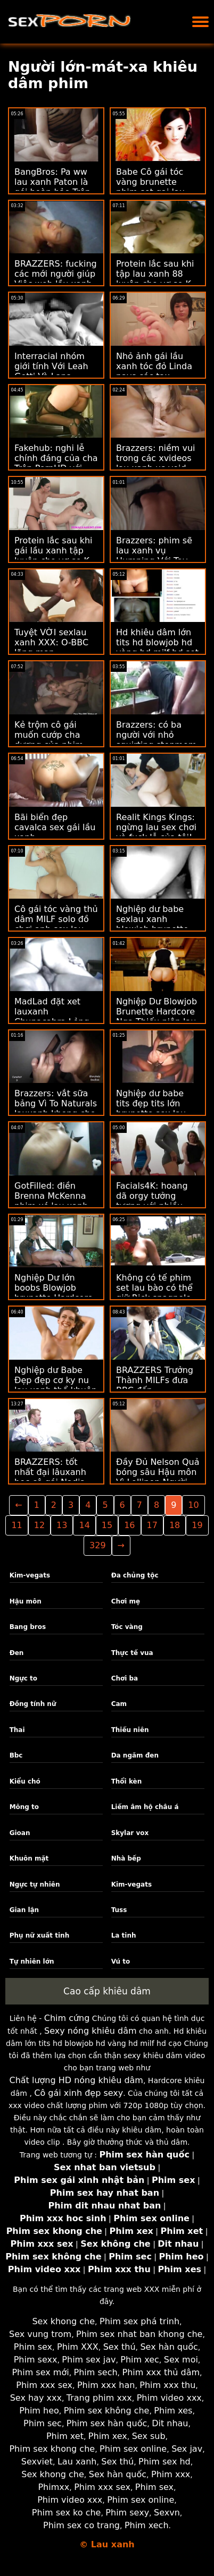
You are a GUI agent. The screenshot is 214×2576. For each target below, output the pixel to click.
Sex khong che (63, 2321)
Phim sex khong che (52, 2449)
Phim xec (139, 2360)
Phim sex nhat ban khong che (139, 2334)
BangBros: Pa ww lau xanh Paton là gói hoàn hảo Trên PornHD (52, 187)
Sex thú (119, 2347)
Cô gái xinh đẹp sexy (78, 2093)
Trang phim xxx (99, 2398)
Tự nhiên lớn (32, 1961)
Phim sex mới (40, 2372)
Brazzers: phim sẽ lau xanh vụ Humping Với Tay (154, 550)
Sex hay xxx (36, 2398)
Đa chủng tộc (135, 1575)
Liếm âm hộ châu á (145, 1807)
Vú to (120, 1961)
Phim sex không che (107, 2411)
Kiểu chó (25, 1781)
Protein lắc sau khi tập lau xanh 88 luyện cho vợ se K (155, 274)
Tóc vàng (127, 1627)
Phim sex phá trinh (139, 2321)
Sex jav (186, 2449)
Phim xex (107, 2436)
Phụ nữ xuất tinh (40, 1935)
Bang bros (28, 1627)
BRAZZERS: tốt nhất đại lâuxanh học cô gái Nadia (50, 1472)
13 (61, 1525)
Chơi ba (124, 1678)
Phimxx (53, 2487)
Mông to (24, 1807)
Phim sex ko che (66, 2512)
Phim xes (173, 2411)
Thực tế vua (132, 1653)
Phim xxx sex (44, 2385)
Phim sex (33, 2347)
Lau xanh (77, 2461)
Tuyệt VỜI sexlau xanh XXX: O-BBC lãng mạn (51, 642)
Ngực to (23, 1678)
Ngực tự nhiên (35, 1884)
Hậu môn (26, 1601)
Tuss (119, 1910)
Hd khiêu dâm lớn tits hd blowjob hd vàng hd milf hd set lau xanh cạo (157, 647)
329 (97, 1545)
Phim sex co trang (81, 2525)
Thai (17, 1730)
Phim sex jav (89, 2360)
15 (107, 1525)
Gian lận (24, 1910)
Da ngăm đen (135, 1755)
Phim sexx (35, 2360)
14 (84, 1525)
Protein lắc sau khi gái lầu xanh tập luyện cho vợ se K (53, 550)
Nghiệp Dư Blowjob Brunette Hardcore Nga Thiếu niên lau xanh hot (156, 1016)
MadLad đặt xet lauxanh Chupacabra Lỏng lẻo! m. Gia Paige (51, 1016)
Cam (119, 1704)
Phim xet (65, 2436)
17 (152, 1525)
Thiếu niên (130, 1730)
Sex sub (149, 2436)
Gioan (20, 1833)
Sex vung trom (40, 2334)
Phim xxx (170, 2474)
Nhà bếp (126, 1858)
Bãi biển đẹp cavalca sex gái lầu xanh (54, 827)
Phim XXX (77, 2347)
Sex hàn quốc (168, 2347)
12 (39, 1525)
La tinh (123, 1935)
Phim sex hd (164, 2461)
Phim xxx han (106, 2385)
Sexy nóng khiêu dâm (90, 2031)
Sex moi (181, 2360)
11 (16, 1525)
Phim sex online (133, 2449)
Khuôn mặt (29, 1858)
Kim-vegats (30, 1575)
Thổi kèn (126, 1781)
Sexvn (167, 2512)
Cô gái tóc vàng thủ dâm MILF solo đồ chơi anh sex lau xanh (56, 924)
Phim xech (147, 2525)
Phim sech (96, 2372)
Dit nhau (170, 2423)
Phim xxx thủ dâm (161, 2372)
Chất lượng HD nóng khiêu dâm (76, 2080)
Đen (17, 1653)
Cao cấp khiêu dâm (107, 1991)
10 (193, 1505)
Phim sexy (127, 2512)
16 (129, 1525)
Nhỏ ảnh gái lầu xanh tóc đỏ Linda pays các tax (154, 366)
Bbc (16, 1755)
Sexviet (37, 2461)
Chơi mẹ (126, 1601)
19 (197, 1525)
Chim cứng (67, 2018)
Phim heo (39, 2411)
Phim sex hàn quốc (107, 2423)
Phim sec (42, 2423)
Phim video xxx (169, 2398)
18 (174, 1525)
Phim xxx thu (167, 2385)
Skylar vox (130, 1833)
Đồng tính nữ (33, 1704)
